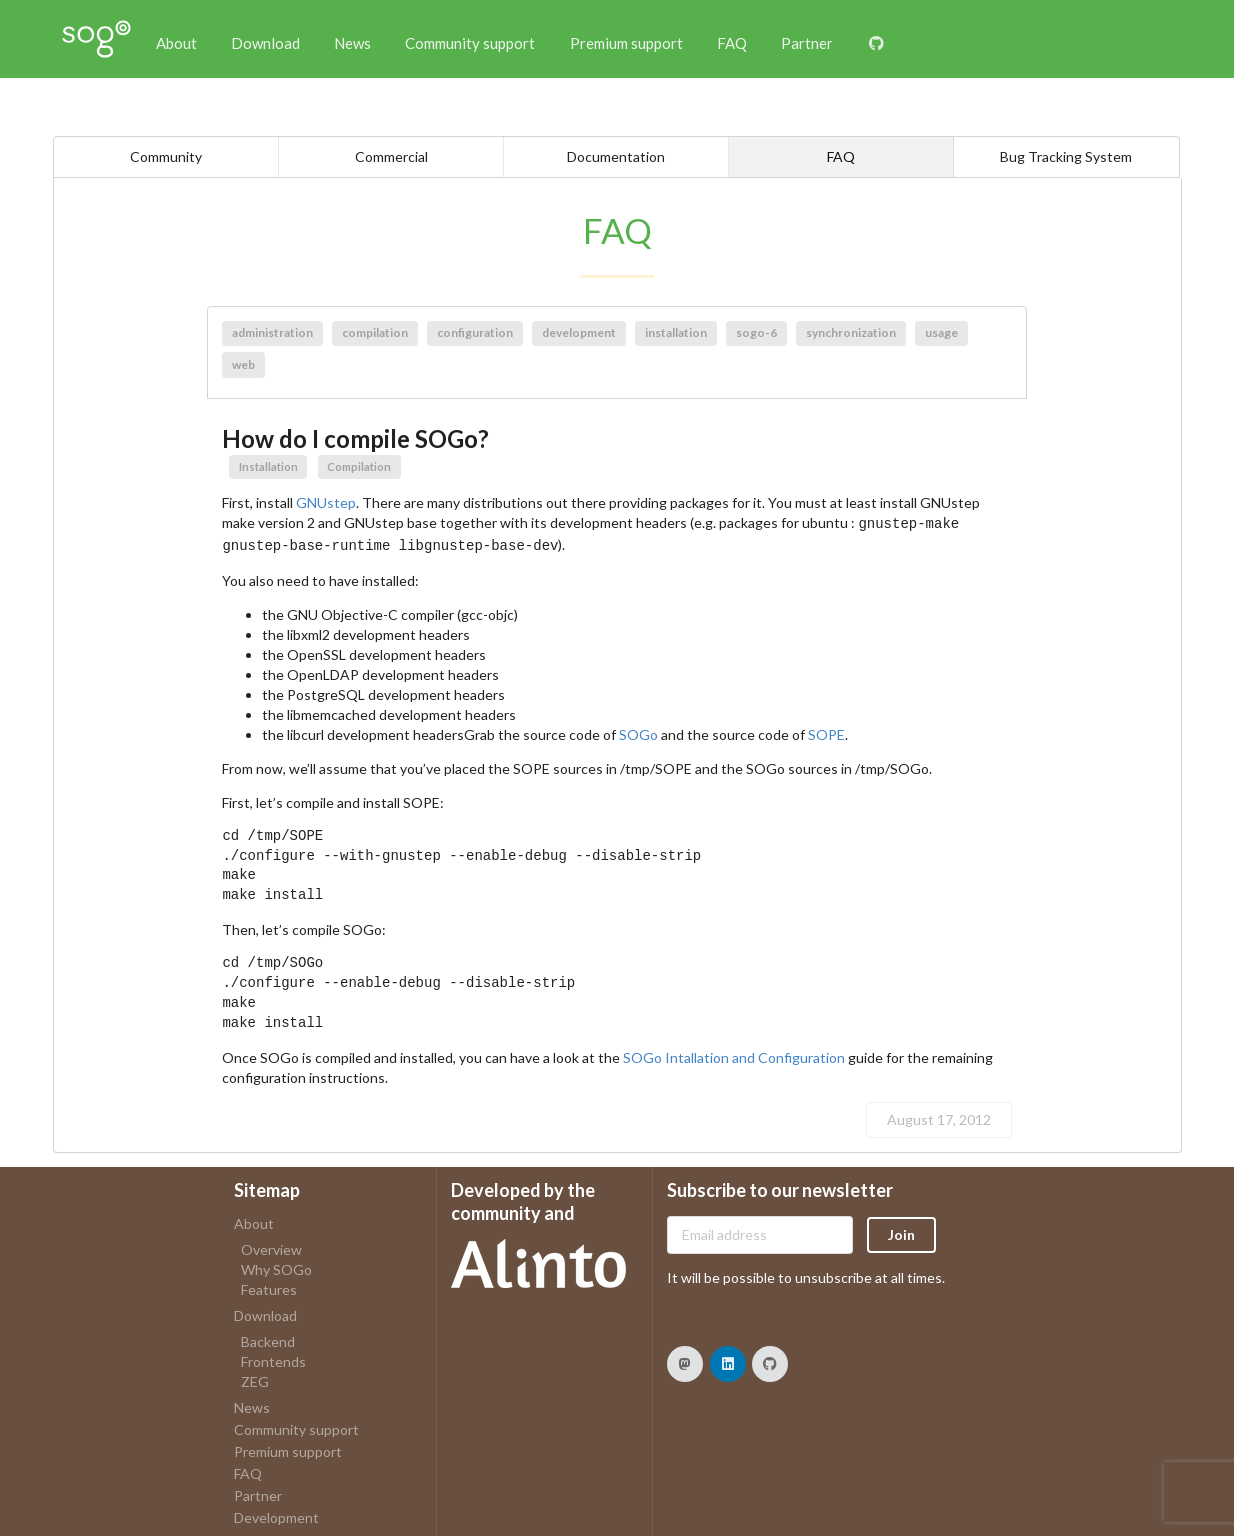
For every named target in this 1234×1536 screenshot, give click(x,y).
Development (276, 1513)
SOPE (826, 730)
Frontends (273, 1357)
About (176, 43)
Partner (807, 43)
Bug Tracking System (1066, 156)
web (243, 364)
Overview (271, 1246)
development (579, 332)
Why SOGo (276, 1265)
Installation (268, 466)
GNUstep (326, 502)
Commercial (391, 156)
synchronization (851, 332)
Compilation (359, 466)
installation (676, 332)
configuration (475, 332)
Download (265, 43)
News (352, 43)
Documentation (616, 156)
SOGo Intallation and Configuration (734, 1053)
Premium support (626, 43)
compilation (375, 332)
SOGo (638, 730)
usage (941, 332)
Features (269, 1285)
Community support (470, 43)
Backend (268, 1338)
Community (166, 156)
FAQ (732, 43)
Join (901, 1230)
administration (272, 332)
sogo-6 (756, 332)
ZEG (255, 1377)
